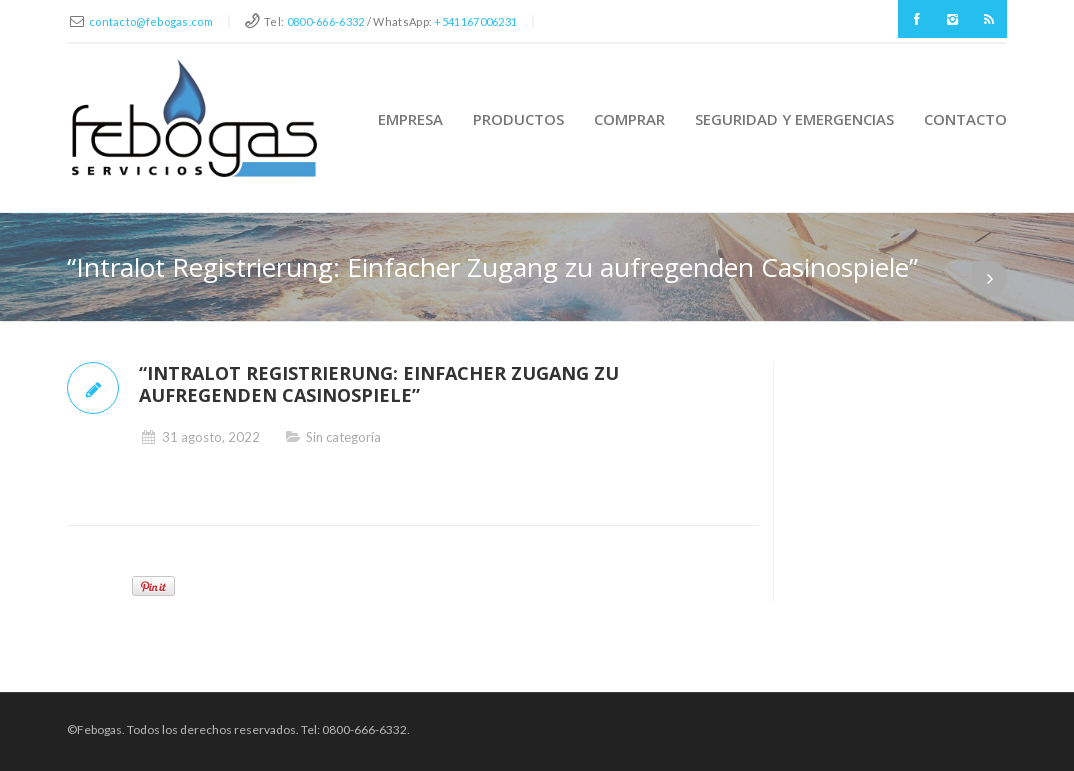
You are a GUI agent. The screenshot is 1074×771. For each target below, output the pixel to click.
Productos (518, 119)
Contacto (965, 119)
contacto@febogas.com (151, 21)
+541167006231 (475, 21)
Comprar (629, 119)
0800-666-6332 (326, 21)
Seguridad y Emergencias (794, 119)
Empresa (410, 119)
